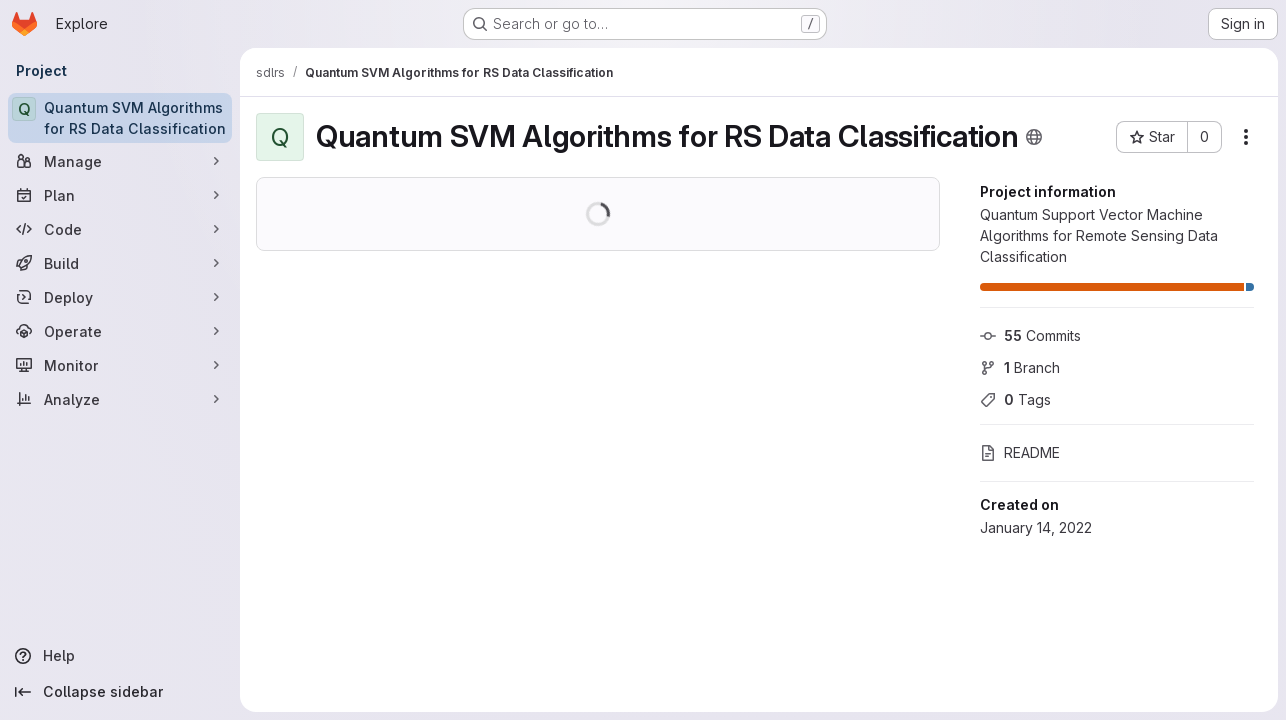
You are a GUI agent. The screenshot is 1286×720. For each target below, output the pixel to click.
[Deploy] (120, 297)
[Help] (120, 656)
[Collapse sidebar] (120, 692)
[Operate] (120, 331)
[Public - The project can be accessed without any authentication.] (1034, 137)
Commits (1030, 335)
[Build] (120, 263)
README (1020, 452)
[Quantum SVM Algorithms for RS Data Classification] (120, 118)
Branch (1020, 367)
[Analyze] (120, 399)
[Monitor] (120, 365)
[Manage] (120, 161)
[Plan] (120, 195)
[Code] (120, 229)
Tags (1015, 399)
